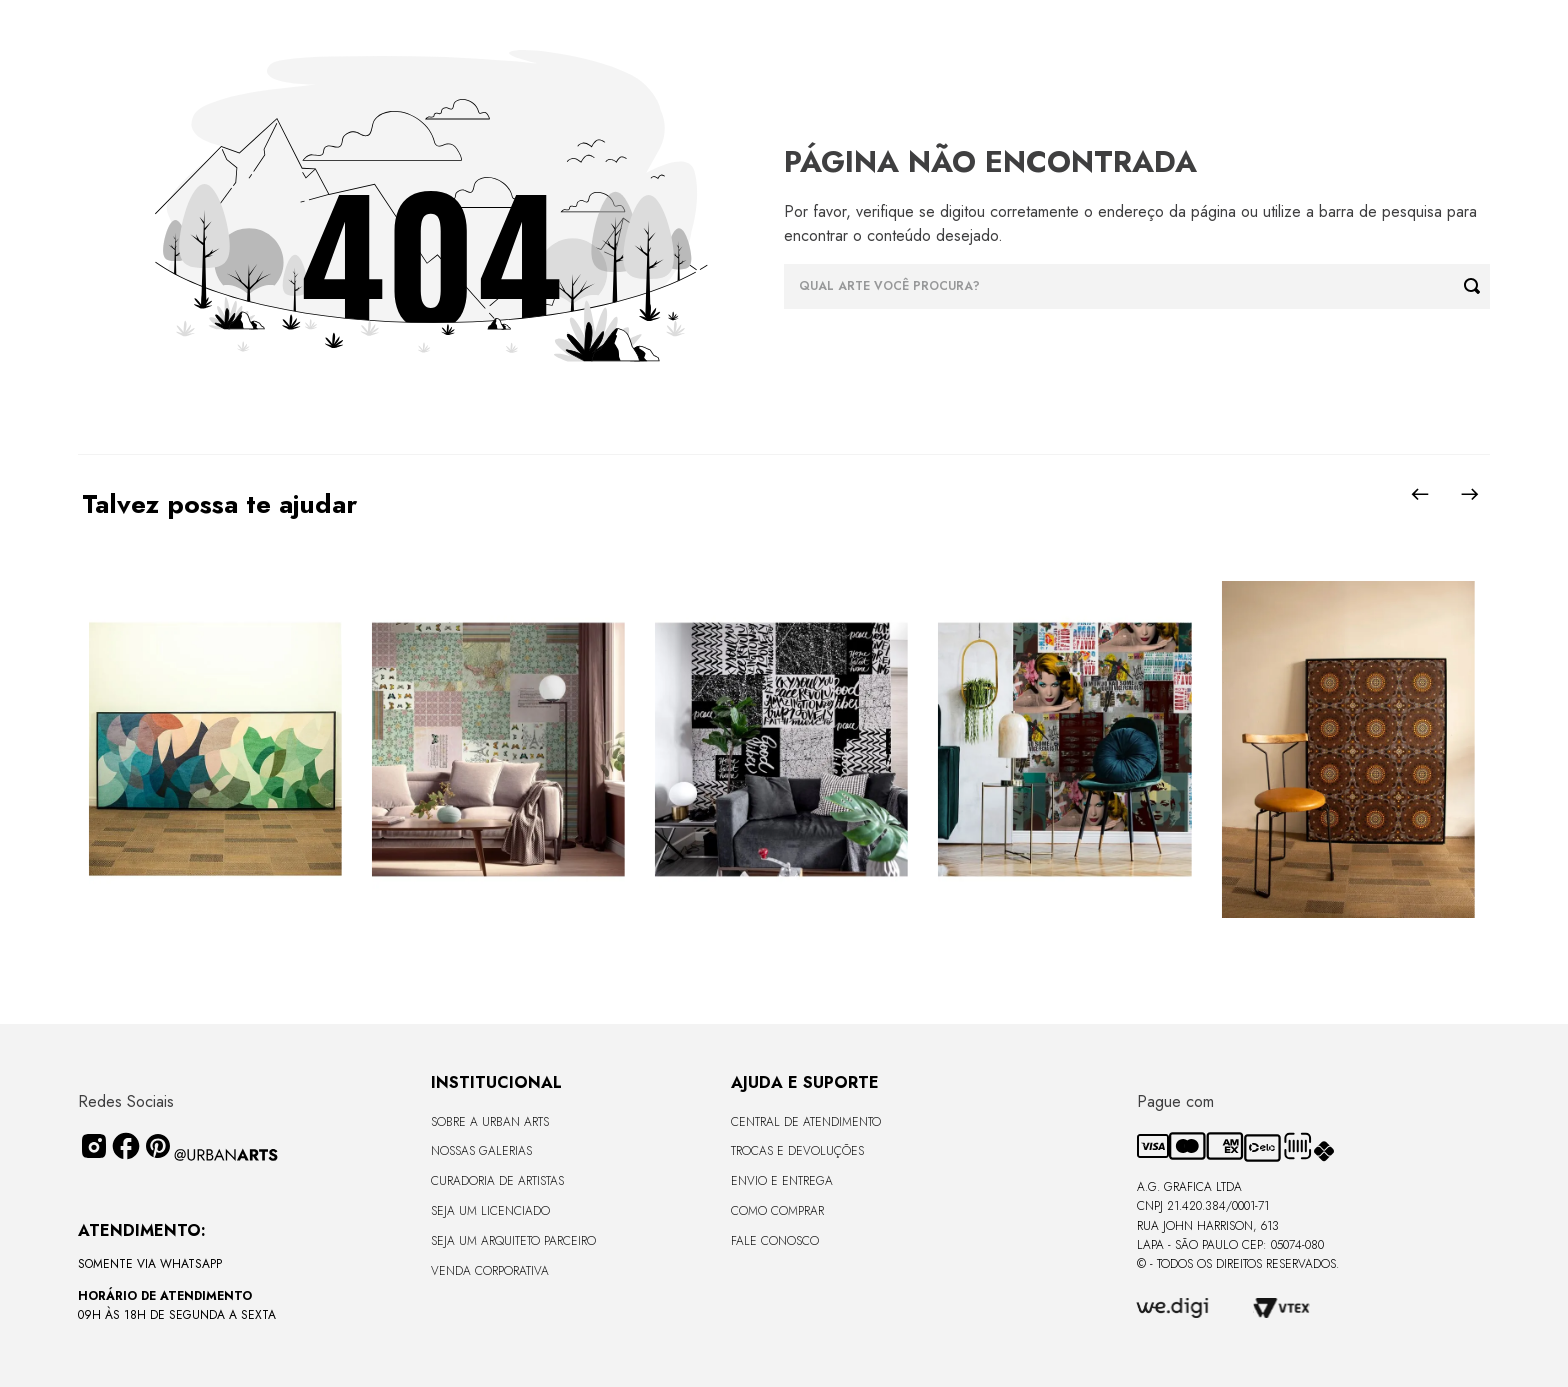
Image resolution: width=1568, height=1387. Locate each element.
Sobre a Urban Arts (490, 1122)
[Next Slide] (1470, 494)
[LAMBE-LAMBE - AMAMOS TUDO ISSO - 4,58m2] (1064, 751)
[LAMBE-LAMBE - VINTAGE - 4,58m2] (498, 751)
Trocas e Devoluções (797, 1151)
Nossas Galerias (481, 1151)
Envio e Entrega (782, 1181)
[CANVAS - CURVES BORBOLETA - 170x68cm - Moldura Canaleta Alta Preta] (214, 751)
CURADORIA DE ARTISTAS (497, 1181)
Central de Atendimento (806, 1122)
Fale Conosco (775, 1241)
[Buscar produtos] (1477, 286)
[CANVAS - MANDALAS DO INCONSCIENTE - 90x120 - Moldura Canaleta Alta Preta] (1347, 751)
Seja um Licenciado (490, 1211)
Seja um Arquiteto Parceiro (513, 1241)
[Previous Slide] (1420, 494)
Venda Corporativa (490, 1271)
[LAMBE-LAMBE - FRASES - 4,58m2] (781, 751)
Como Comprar (777, 1211)
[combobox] (1137, 286)
